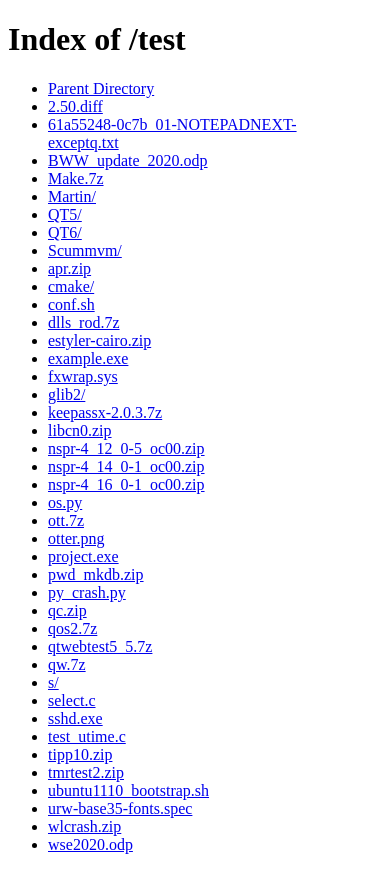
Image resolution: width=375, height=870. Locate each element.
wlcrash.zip (84, 826)
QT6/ (65, 232)
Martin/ (72, 196)
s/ (53, 682)
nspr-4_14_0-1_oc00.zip (126, 466)
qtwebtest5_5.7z (100, 646)
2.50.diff (75, 106)
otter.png (76, 538)
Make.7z (76, 178)
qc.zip (67, 610)
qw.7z (67, 664)
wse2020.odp (90, 844)
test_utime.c (87, 736)
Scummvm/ (85, 250)
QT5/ (65, 214)
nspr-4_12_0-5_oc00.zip (126, 448)
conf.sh (71, 304)
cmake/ (71, 286)
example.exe (88, 358)
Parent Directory (101, 88)
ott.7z (66, 520)
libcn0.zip (80, 430)
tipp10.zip (80, 754)
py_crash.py (87, 592)
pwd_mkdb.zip (96, 574)
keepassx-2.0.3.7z (105, 412)
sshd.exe (75, 718)
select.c (72, 700)
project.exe (83, 556)
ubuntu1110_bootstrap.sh (128, 790)
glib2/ (66, 394)
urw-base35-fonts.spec (120, 808)
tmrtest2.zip (86, 772)
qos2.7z (72, 628)
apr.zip (69, 268)
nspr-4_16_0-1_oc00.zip (126, 484)
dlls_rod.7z (84, 322)
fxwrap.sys (83, 376)
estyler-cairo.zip (99, 340)
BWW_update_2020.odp (128, 160)
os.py (65, 502)
